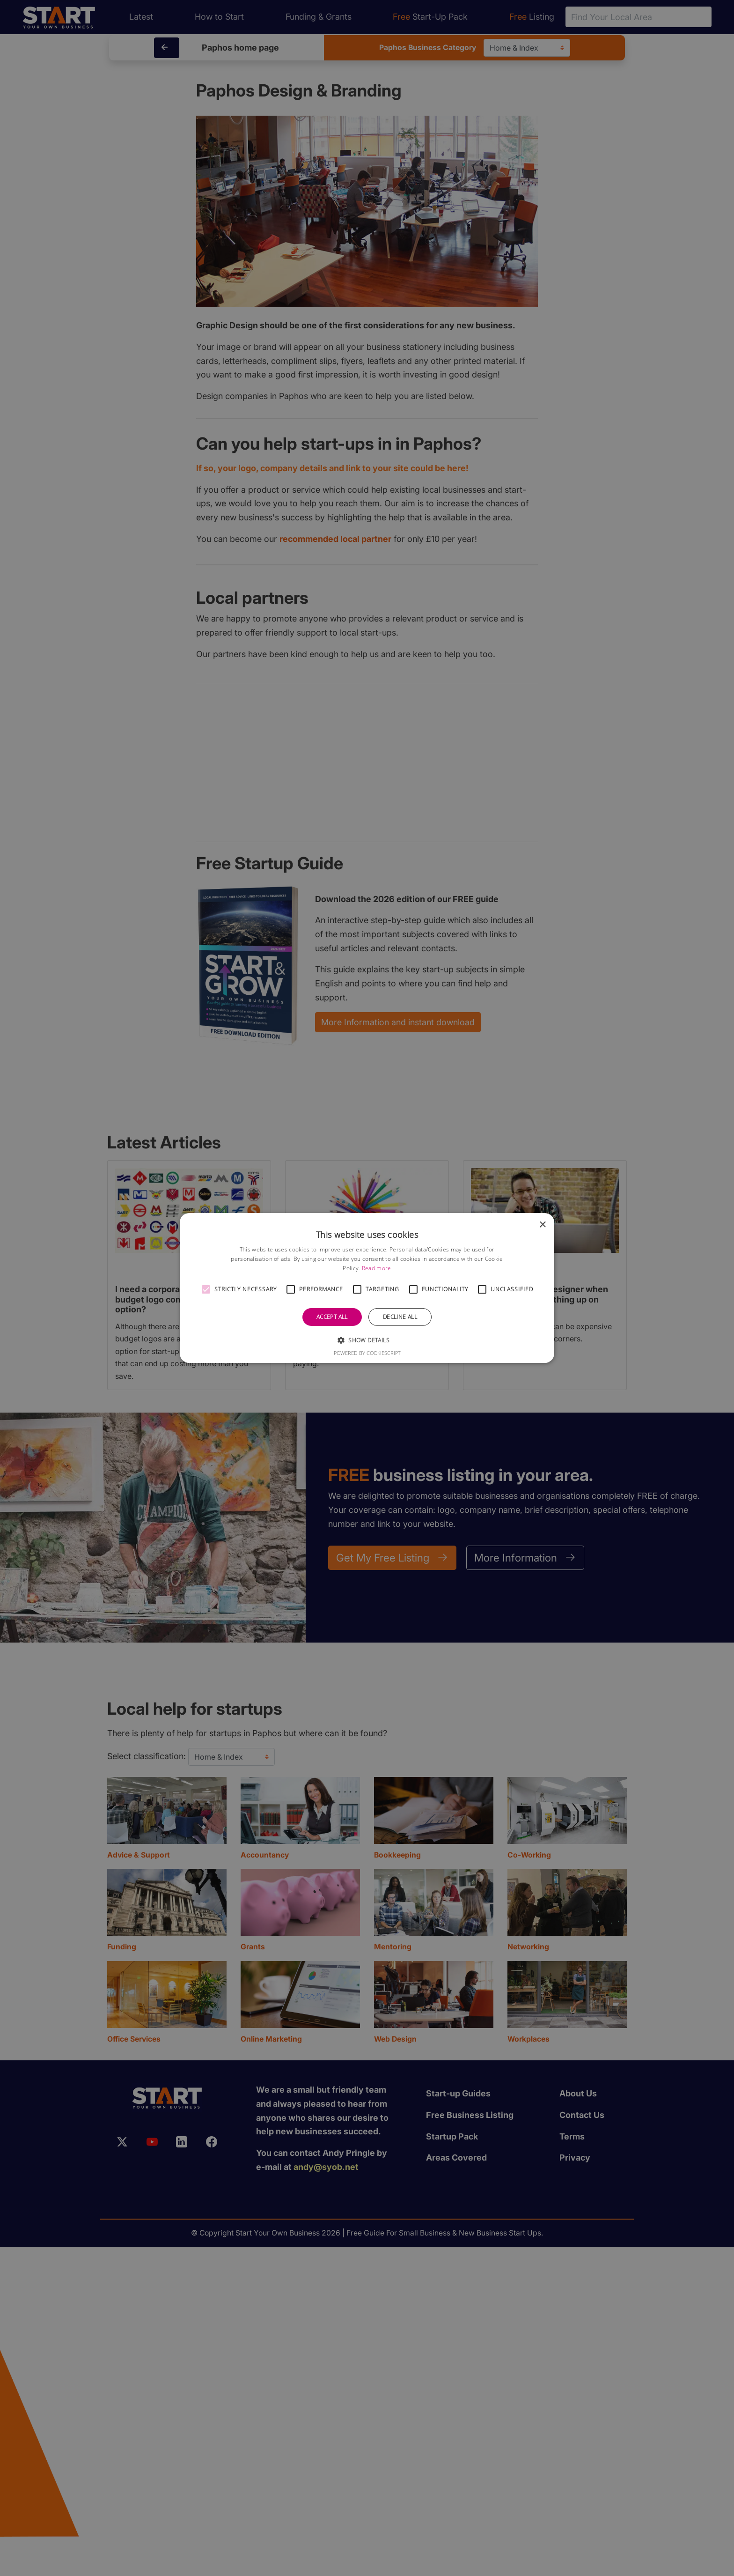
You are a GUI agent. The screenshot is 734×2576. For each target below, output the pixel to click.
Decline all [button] (400, 1317)
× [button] (542, 1225)
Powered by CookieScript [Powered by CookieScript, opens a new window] (367, 1352)
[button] (206, 1289)
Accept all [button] (332, 1317)
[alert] (367, 1288)
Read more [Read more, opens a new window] (376, 1268)
